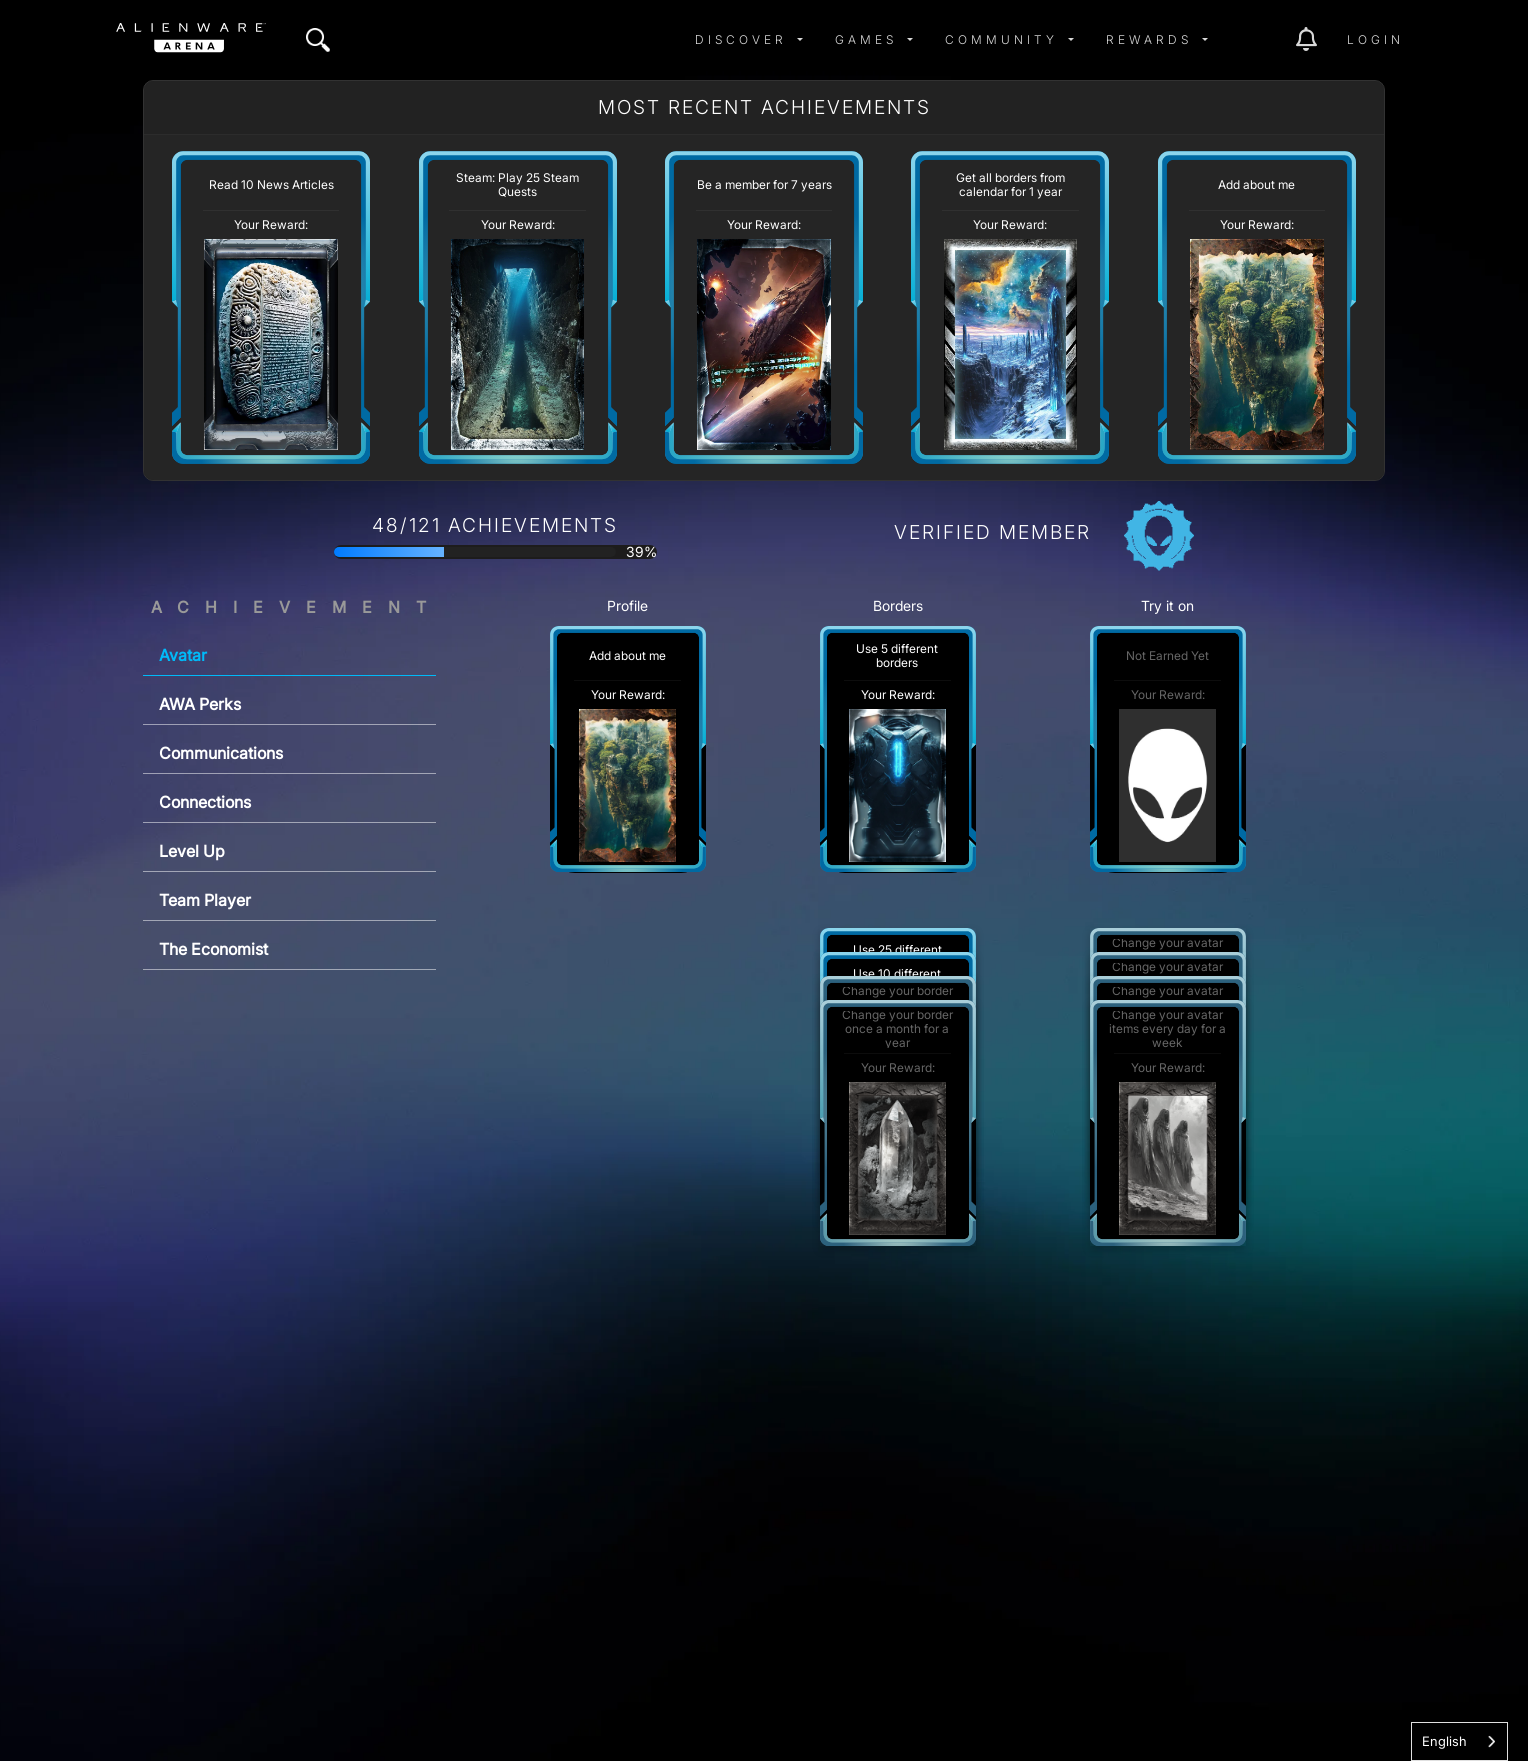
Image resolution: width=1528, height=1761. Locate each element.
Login (1375, 39)
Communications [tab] (221, 753)
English (1444, 1741)
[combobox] (1459, 1741)
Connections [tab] (205, 802)
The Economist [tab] (213, 949)
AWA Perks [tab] (200, 704)
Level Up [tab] (192, 851)
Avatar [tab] (183, 655)
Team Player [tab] (205, 900)
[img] (318, 40)
